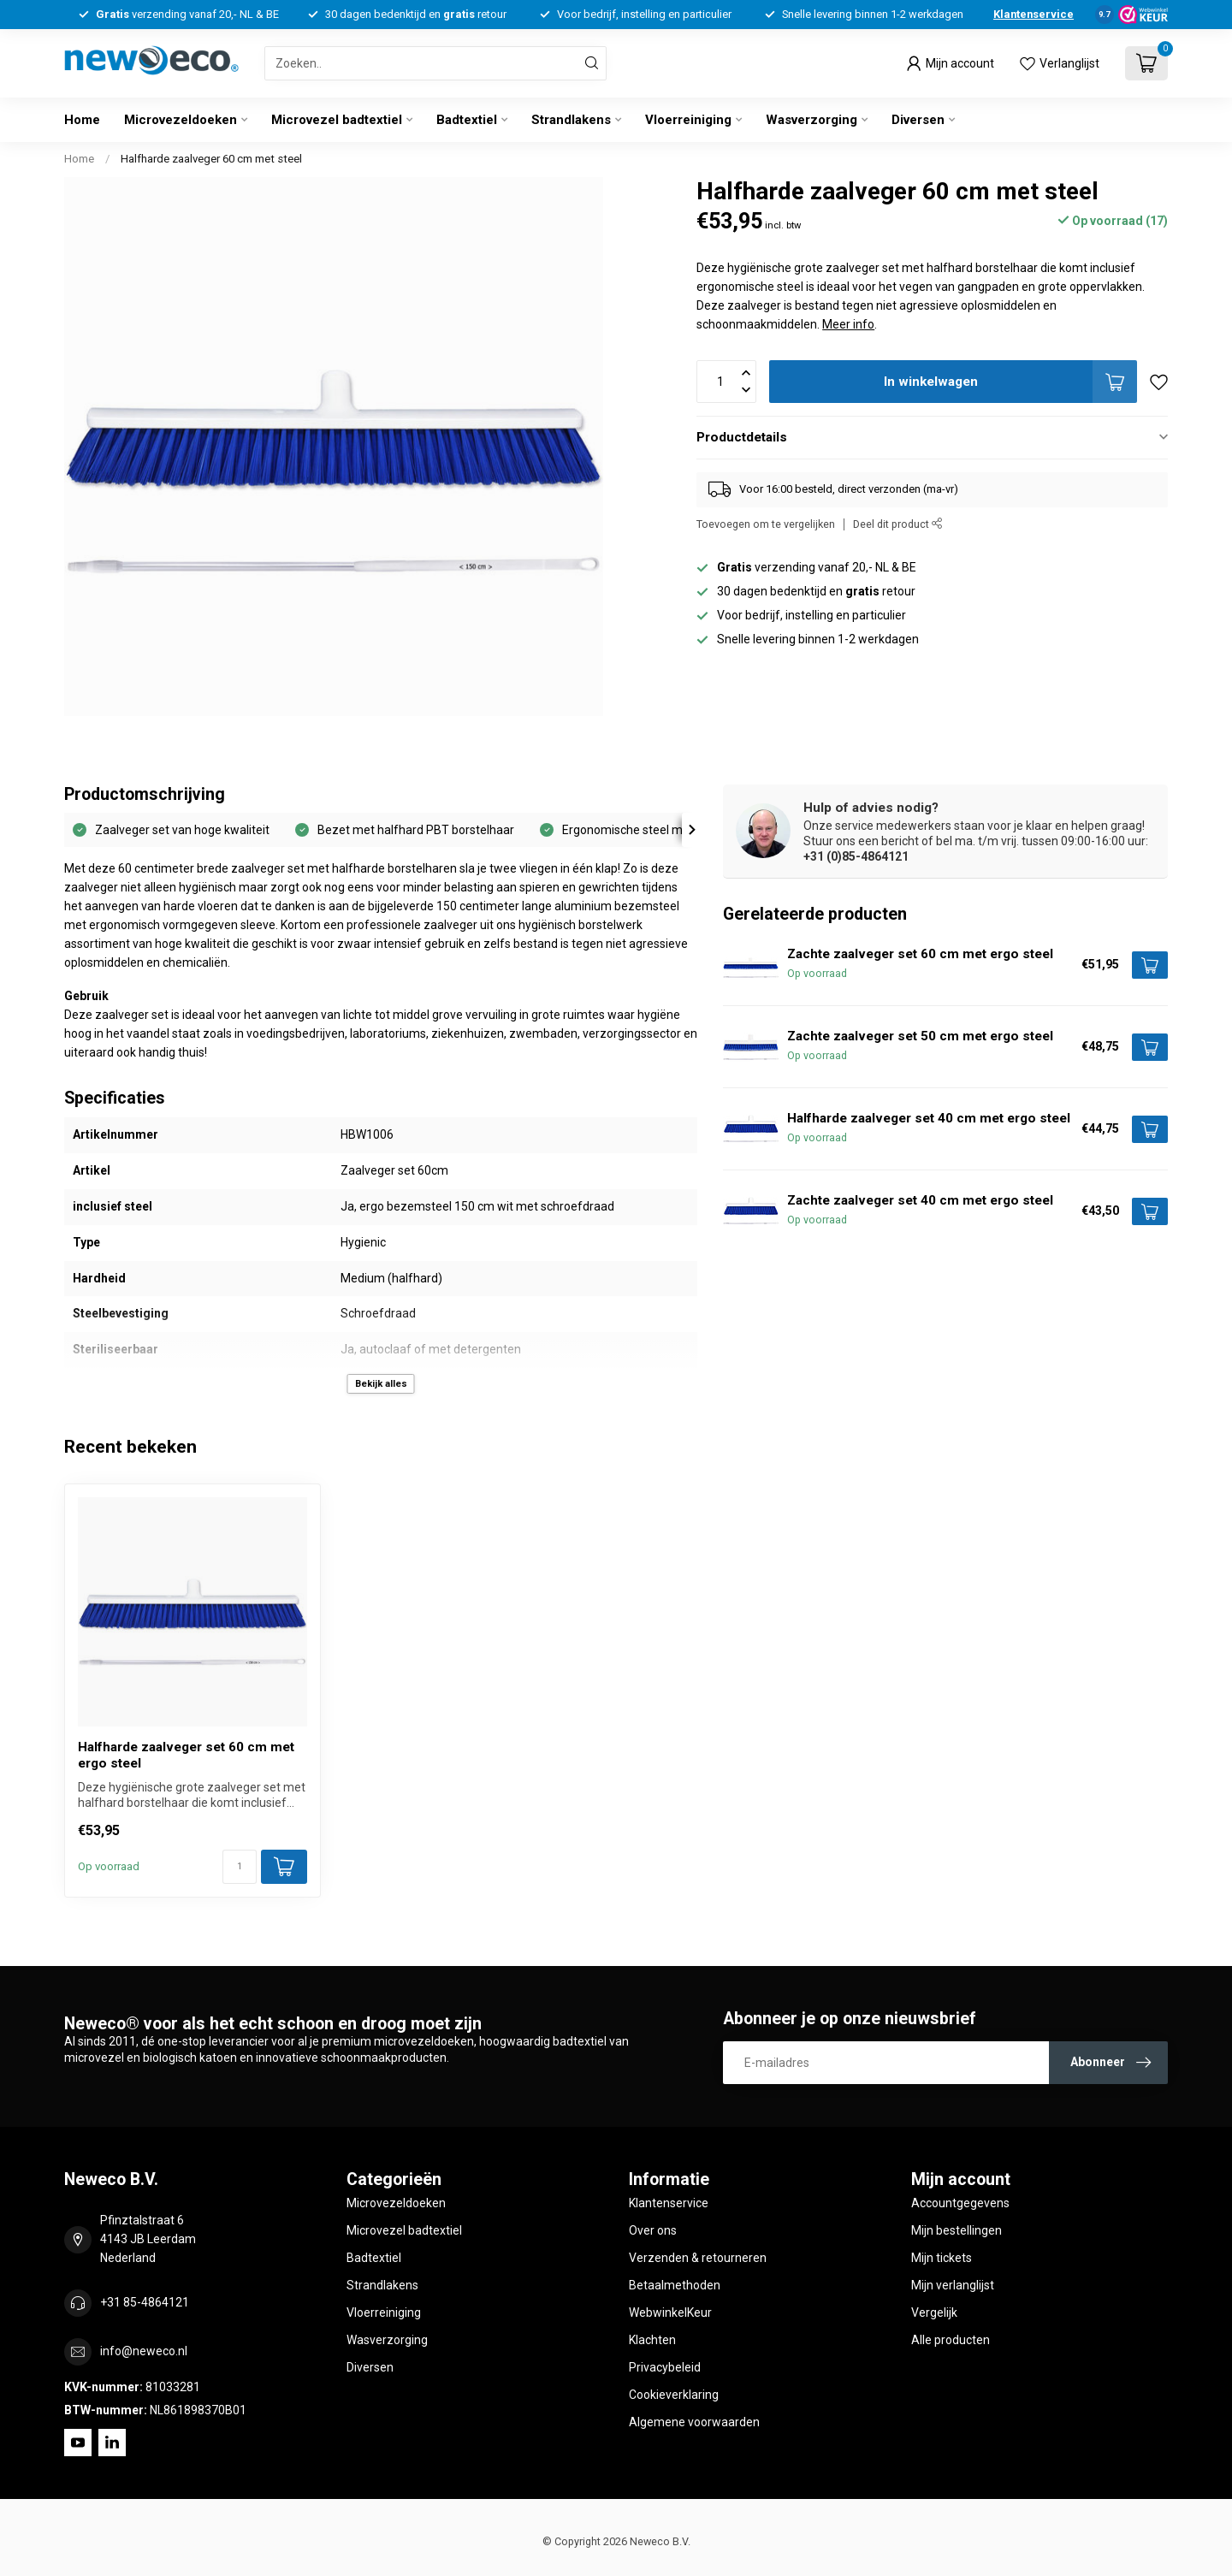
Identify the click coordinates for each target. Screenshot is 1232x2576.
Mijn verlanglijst (952, 2285)
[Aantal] (239, 1867)
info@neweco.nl (143, 2351)
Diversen (918, 119)
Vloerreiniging (688, 119)
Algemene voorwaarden (694, 2422)
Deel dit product (898, 524)
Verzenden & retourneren (698, 2258)
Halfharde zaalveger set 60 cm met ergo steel (186, 1754)
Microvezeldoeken (180, 119)
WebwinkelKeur (670, 2312)
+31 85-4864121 (144, 2302)
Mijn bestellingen (956, 2230)
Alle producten (950, 2340)
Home (82, 119)
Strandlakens (571, 119)
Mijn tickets (941, 2258)
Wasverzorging (811, 119)
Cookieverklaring (674, 2394)
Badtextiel (466, 119)
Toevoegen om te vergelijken (765, 524)
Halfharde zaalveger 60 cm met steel (211, 158)
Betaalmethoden (674, 2285)
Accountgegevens (960, 2203)
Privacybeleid (665, 2367)
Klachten (652, 2340)
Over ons (653, 2230)
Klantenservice (1033, 14)
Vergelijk (934, 2312)
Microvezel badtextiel (336, 119)
